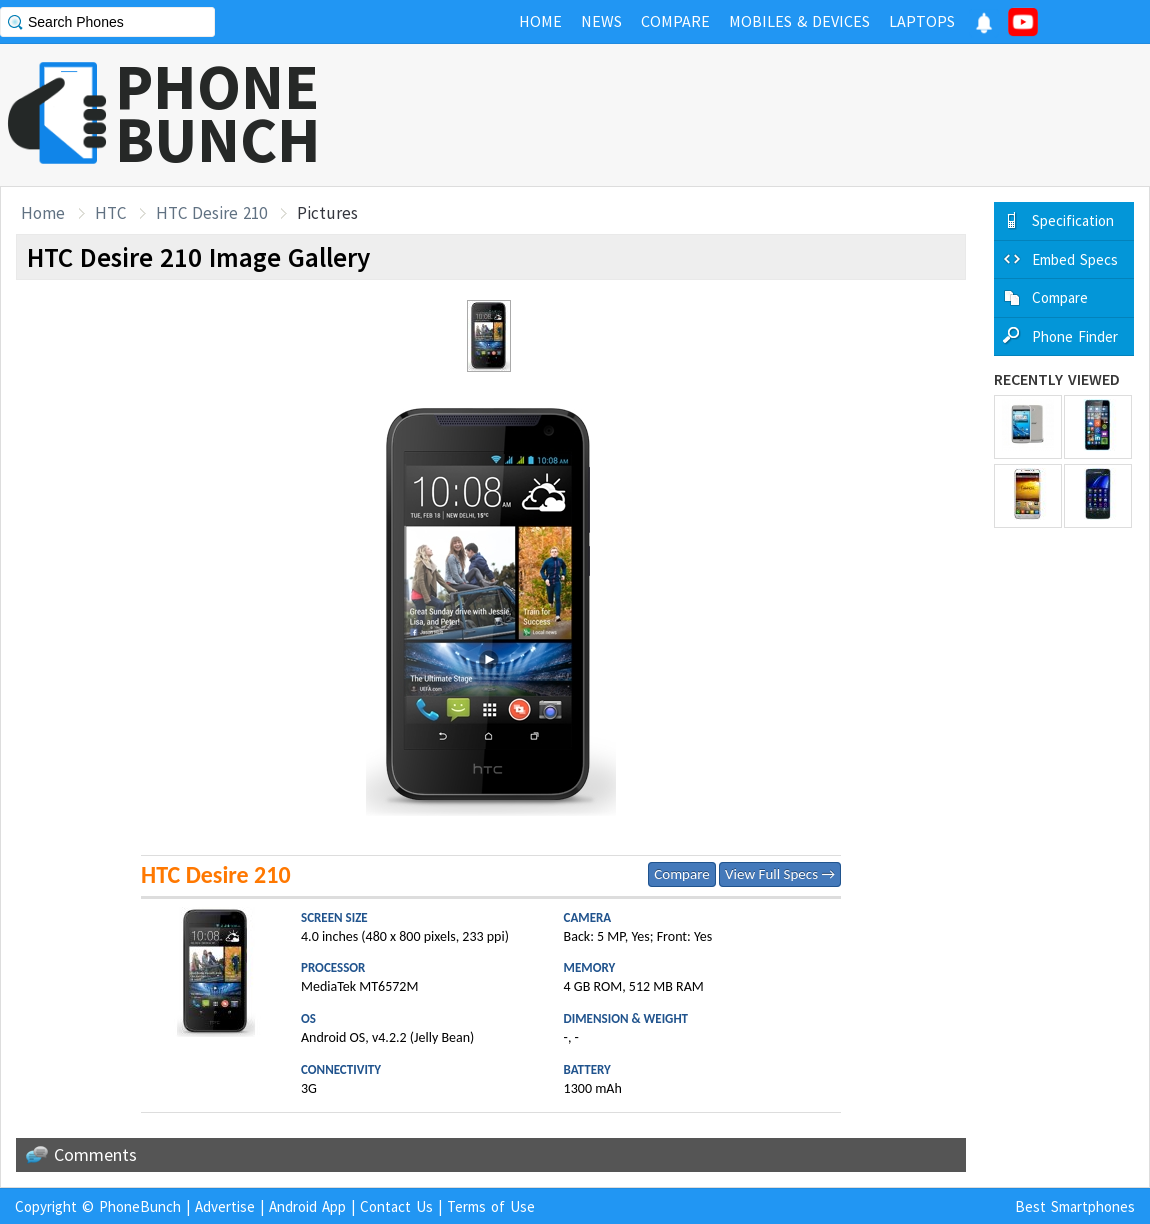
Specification (1073, 220)
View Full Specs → (780, 874)
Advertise (225, 1206)
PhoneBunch (140, 1206)
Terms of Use (491, 1206)
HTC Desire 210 (211, 213)
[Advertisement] (786, 115)
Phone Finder (1075, 336)
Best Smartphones (1075, 1206)
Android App (307, 1206)
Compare (681, 874)
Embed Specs (1075, 259)
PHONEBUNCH (218, 113)
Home (43, 213)
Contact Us (396, 1206)
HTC (110, 213)
